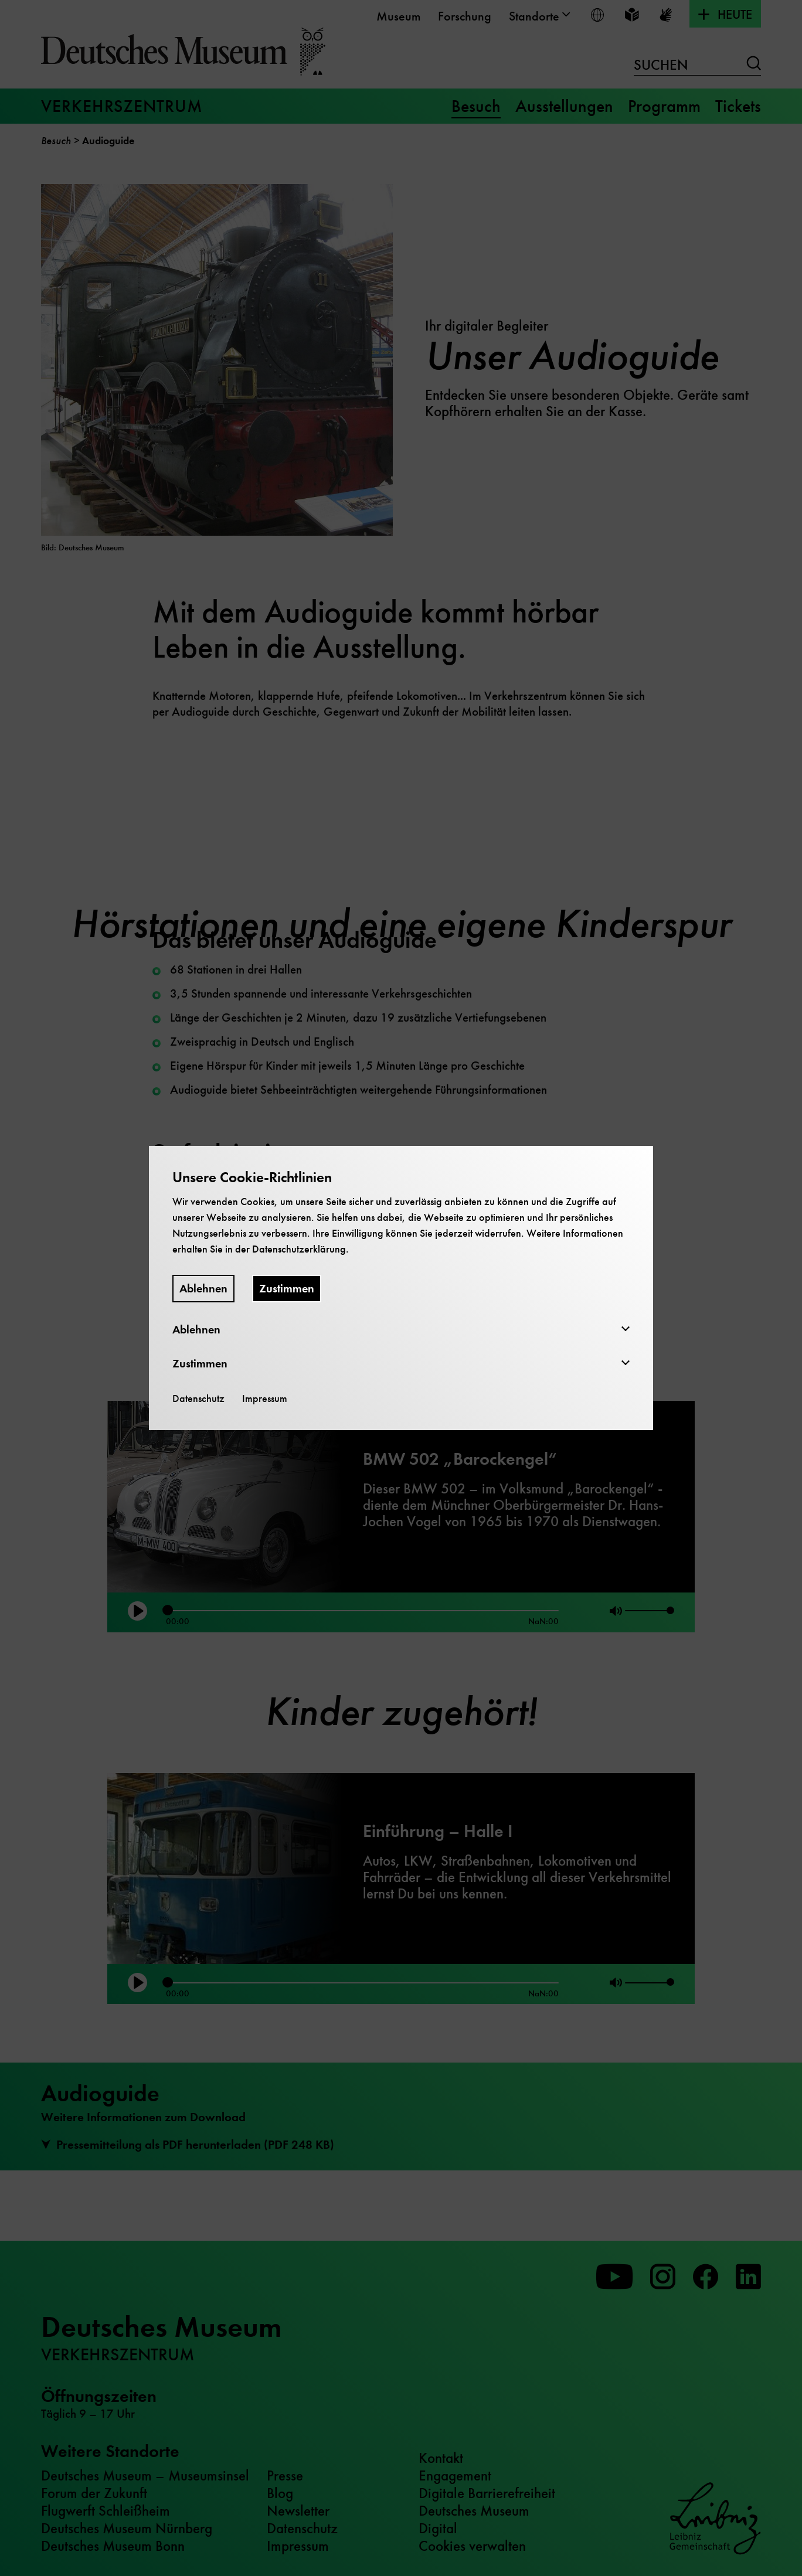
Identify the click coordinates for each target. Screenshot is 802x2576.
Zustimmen (286, 1288)
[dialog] (401, 1288)
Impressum (264, 1398)
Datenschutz (198, 1398)
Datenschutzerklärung (299, 1249)
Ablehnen (203, 1288)
